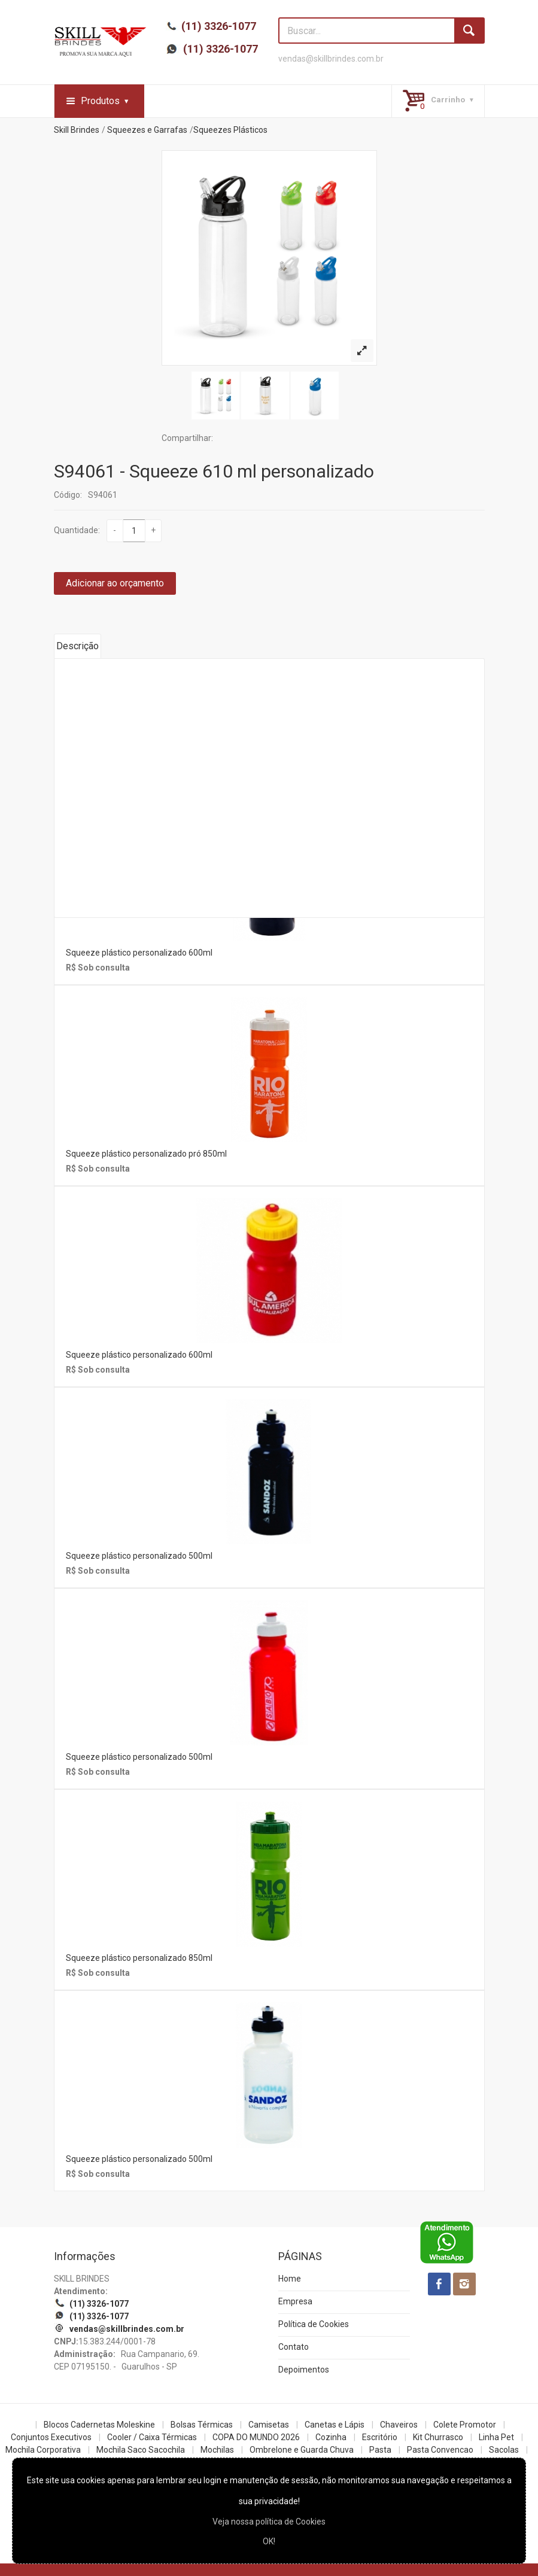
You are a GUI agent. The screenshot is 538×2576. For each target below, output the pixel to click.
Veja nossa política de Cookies (269, 2521)
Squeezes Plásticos (230, 130)
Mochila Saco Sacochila (140, 2450)
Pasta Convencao (440, 2450)
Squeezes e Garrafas (147, 130)
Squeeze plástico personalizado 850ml (139, 1958)
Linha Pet (496, 2437)
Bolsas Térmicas (202, 2424)
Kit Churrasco (438, 2437)
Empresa (295, 2301)
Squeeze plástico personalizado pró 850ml (146, 1153)
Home (289, 2278)
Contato (293, 2347)
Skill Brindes (76, 130)
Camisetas (268, 2424)
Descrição (77, 646)
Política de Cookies (313, 2324)
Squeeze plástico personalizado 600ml (139, 952)
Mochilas (217, 2450)
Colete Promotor (464, 2424)
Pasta (380, 2450)
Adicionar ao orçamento (115, 583)
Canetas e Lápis (334, 2424)
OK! (269, 2541)
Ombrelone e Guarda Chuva (302, 2450)
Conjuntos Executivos (51, 2437)
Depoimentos (303, 2369)
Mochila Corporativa (43, 2450)
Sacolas (504, 2450)
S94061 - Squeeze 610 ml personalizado (214, 471)
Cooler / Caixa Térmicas (152, 2437)
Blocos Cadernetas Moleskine (99, 2424)
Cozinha (330, 2437)
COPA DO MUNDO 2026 (256, 2437)
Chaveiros (399, 2424)
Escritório (379, 2437)
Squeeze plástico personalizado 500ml (139, 1556)
